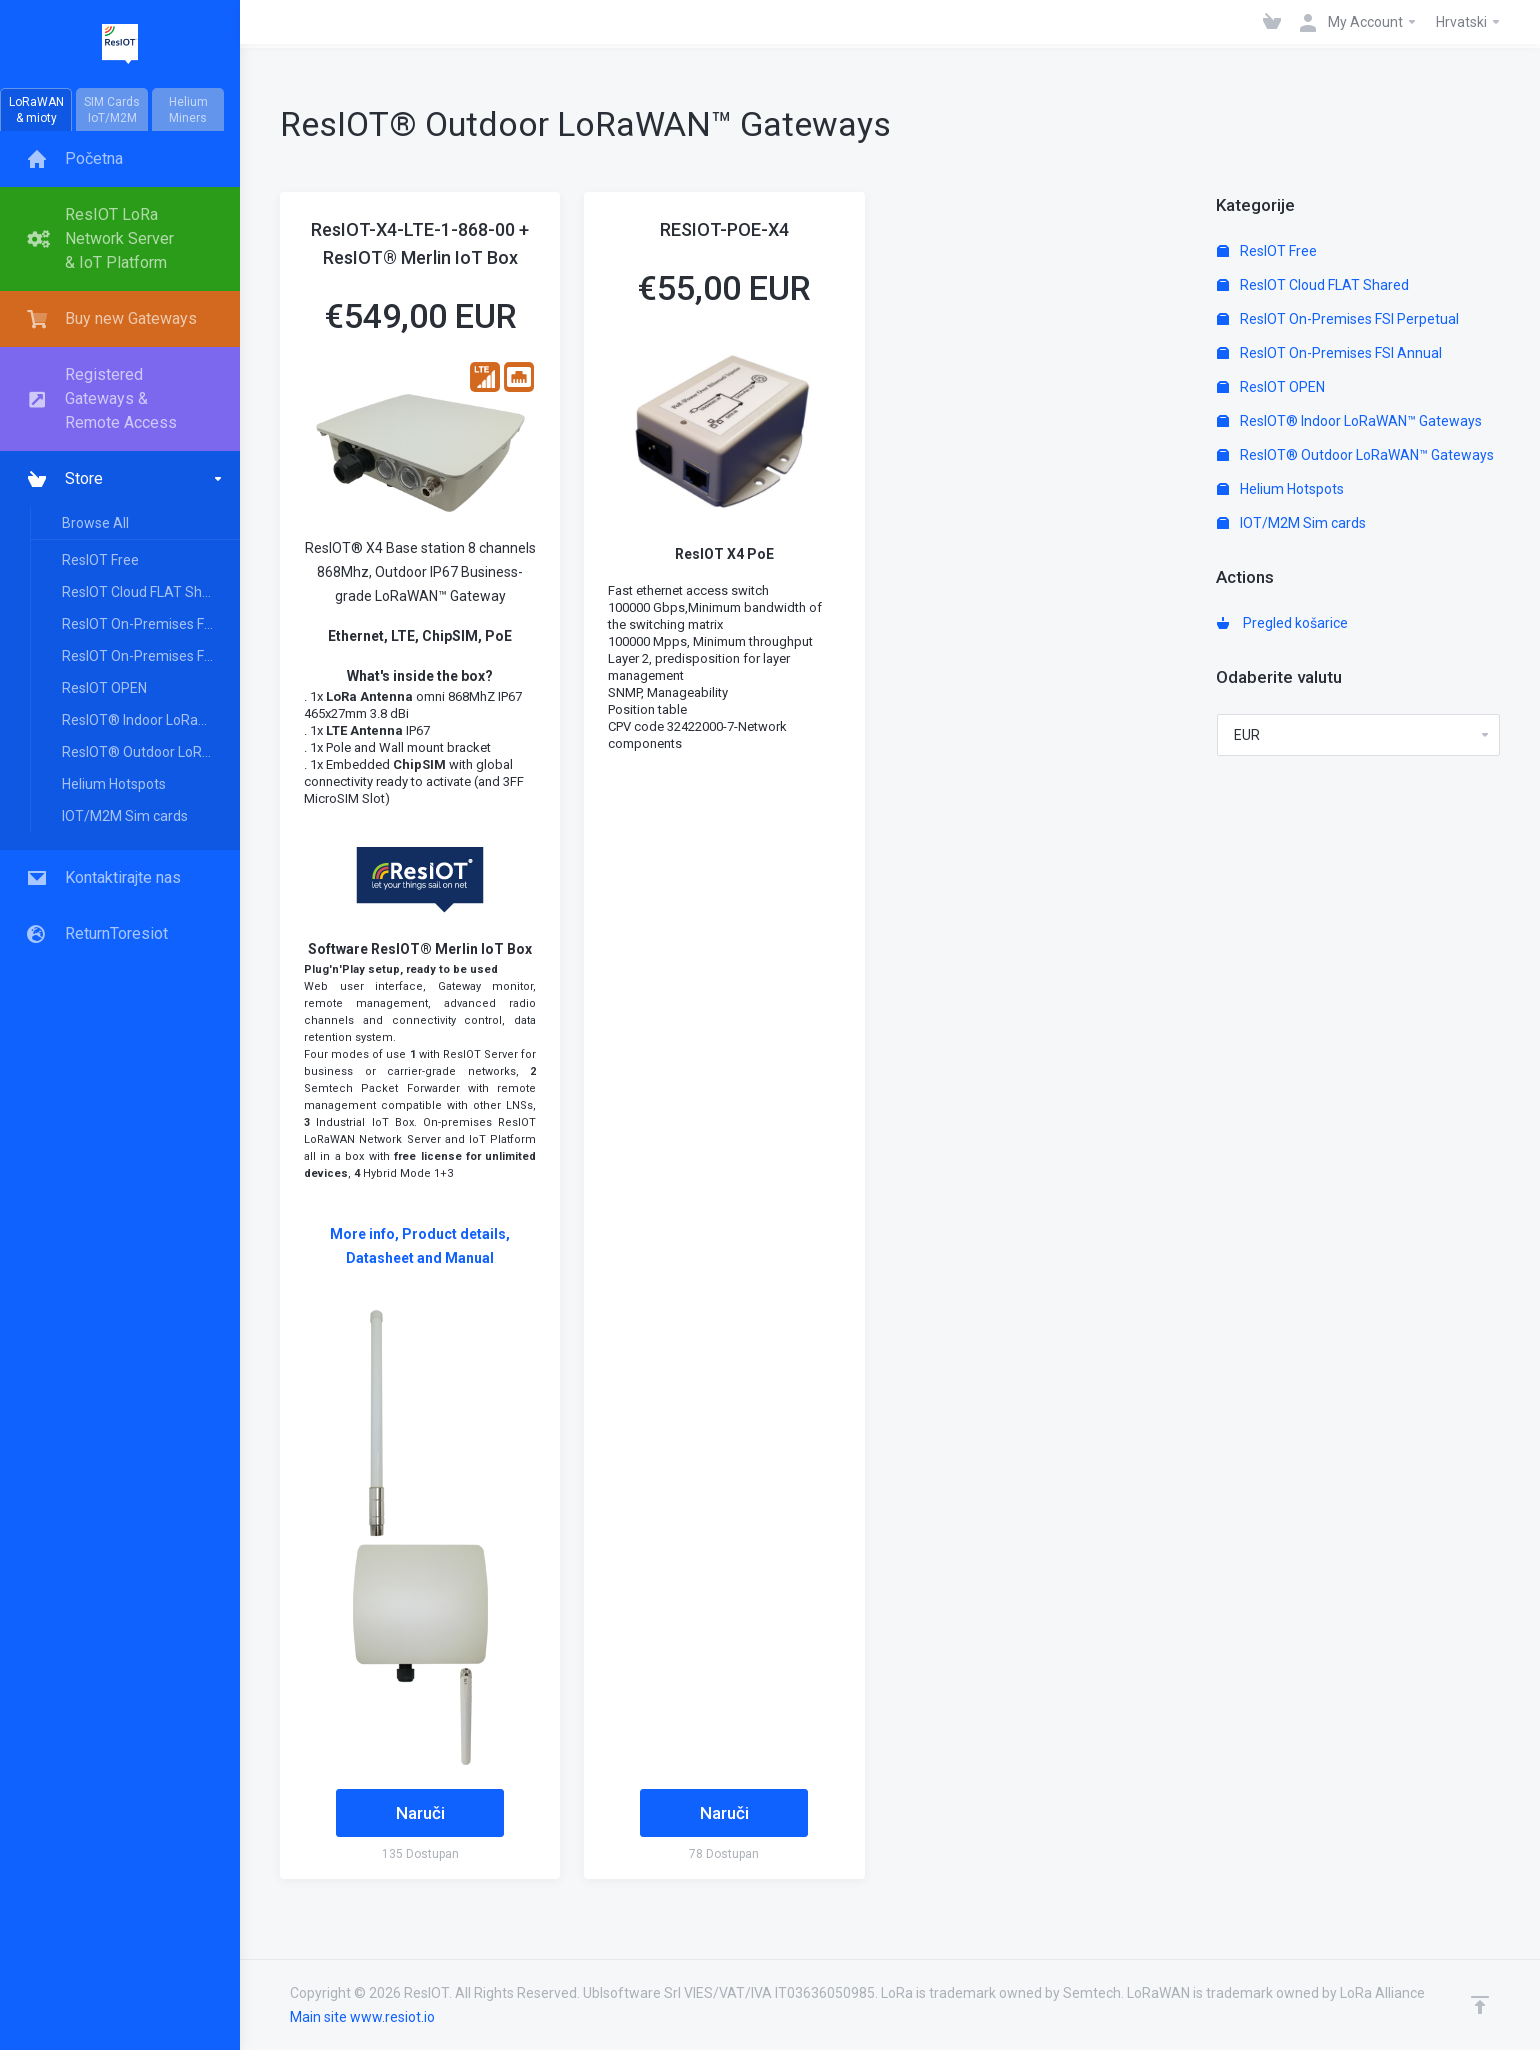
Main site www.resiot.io (362, 2017)
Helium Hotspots (114, 784)
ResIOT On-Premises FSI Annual (150, 656)
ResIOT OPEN (104, 688)
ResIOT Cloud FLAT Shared (146, 592)
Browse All (95, 523)
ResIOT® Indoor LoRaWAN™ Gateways (150, 720)
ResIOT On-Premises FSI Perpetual (150, 624)
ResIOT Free (100, 560)
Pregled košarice (1282, 623)
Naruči (420, 1813)
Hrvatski (1469, 22)
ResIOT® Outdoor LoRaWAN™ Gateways (150, 752)
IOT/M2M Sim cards (125, 816)
